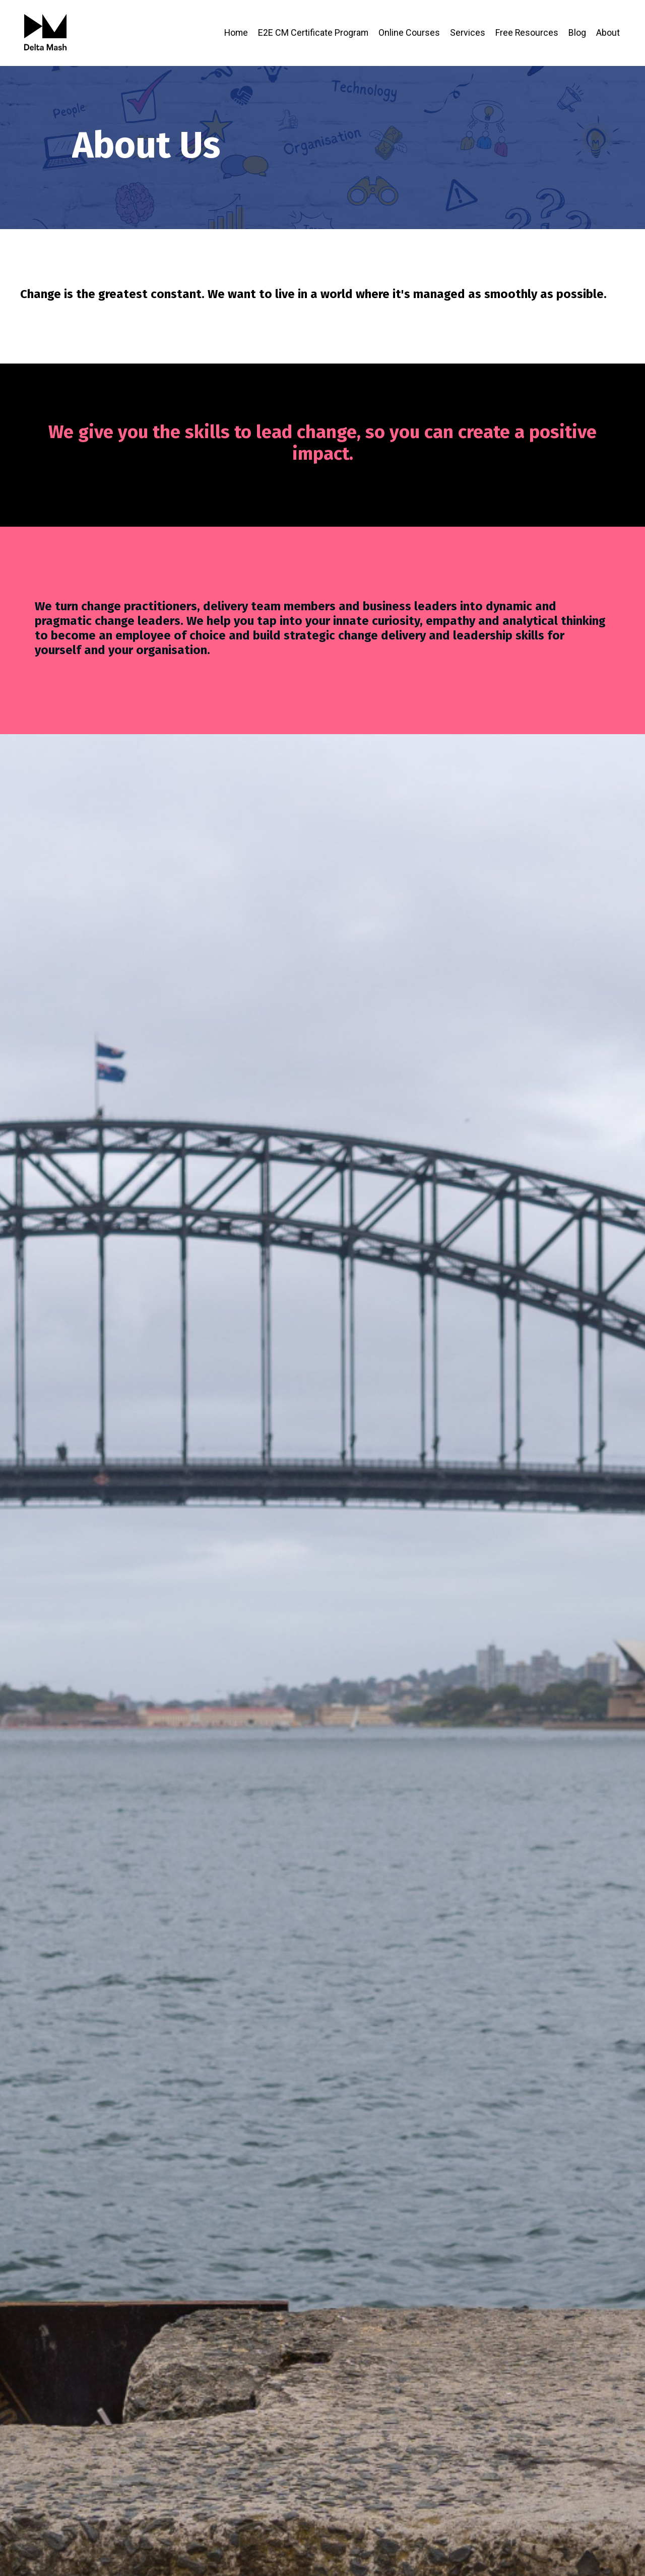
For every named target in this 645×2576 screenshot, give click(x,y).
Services (467, 32)
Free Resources (526, 32)
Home (234, 32)
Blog (577, 32)
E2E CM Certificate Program (312, 32)
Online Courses (408, 32)
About (608, 32)
